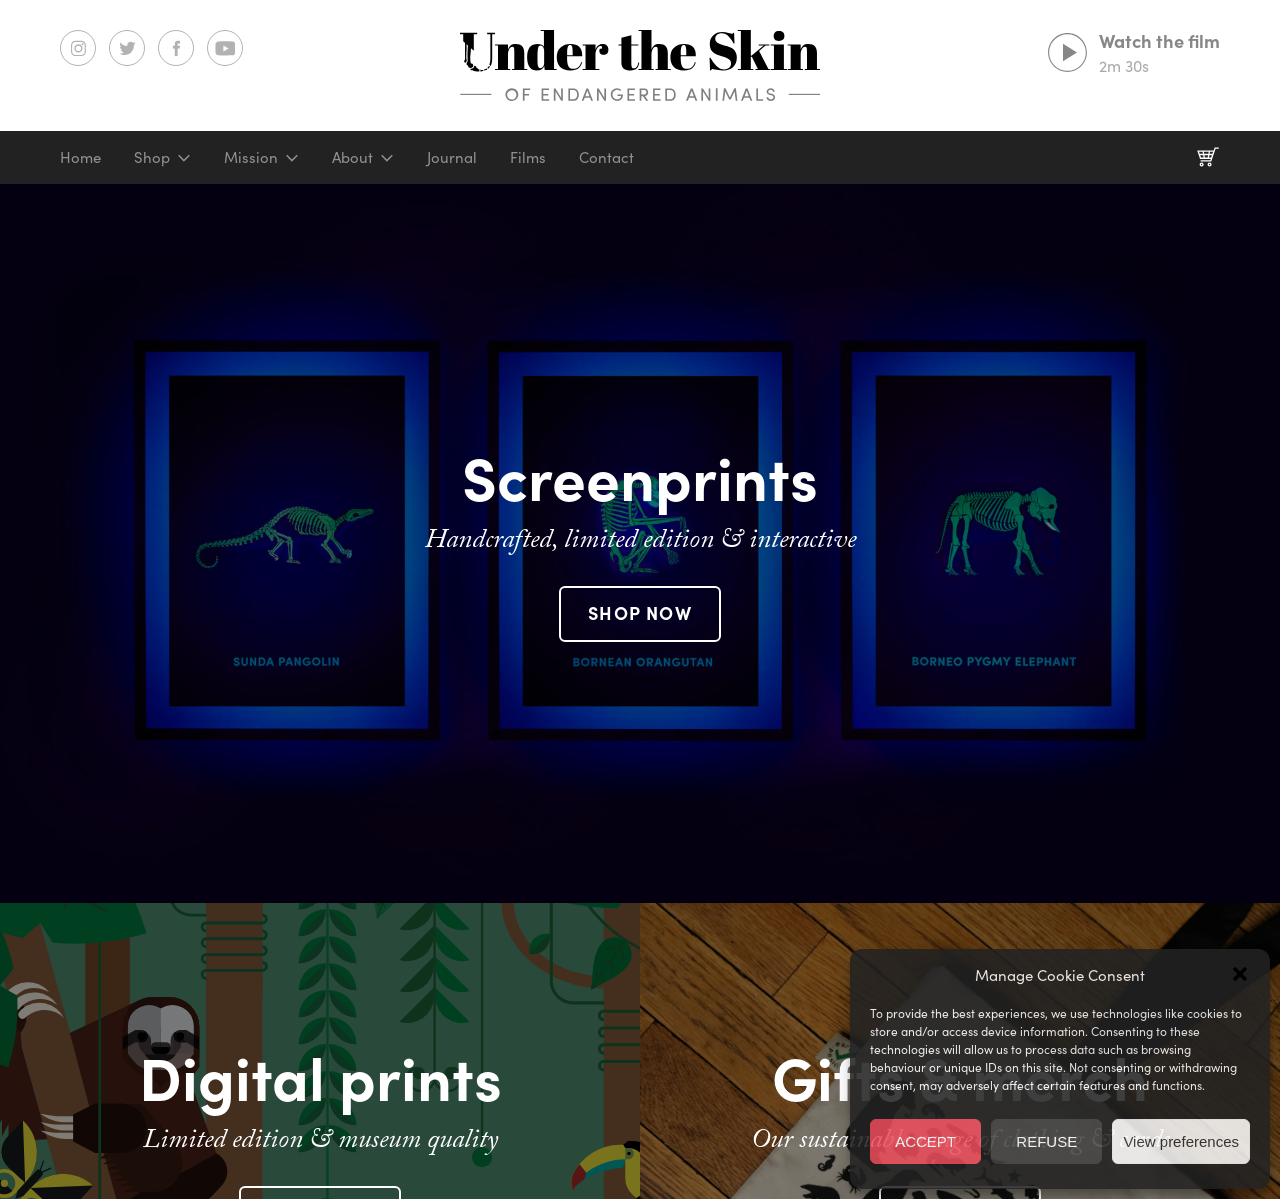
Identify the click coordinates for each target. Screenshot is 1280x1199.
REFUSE (1046, 1141)
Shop (152, 156)
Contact (606, 156)
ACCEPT (925, 1141)
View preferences (1181, 1141)
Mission (251, 156)
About (352, 156)
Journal (452, 156)
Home (80, 156)
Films (528, 156)
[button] (1240, 974)
